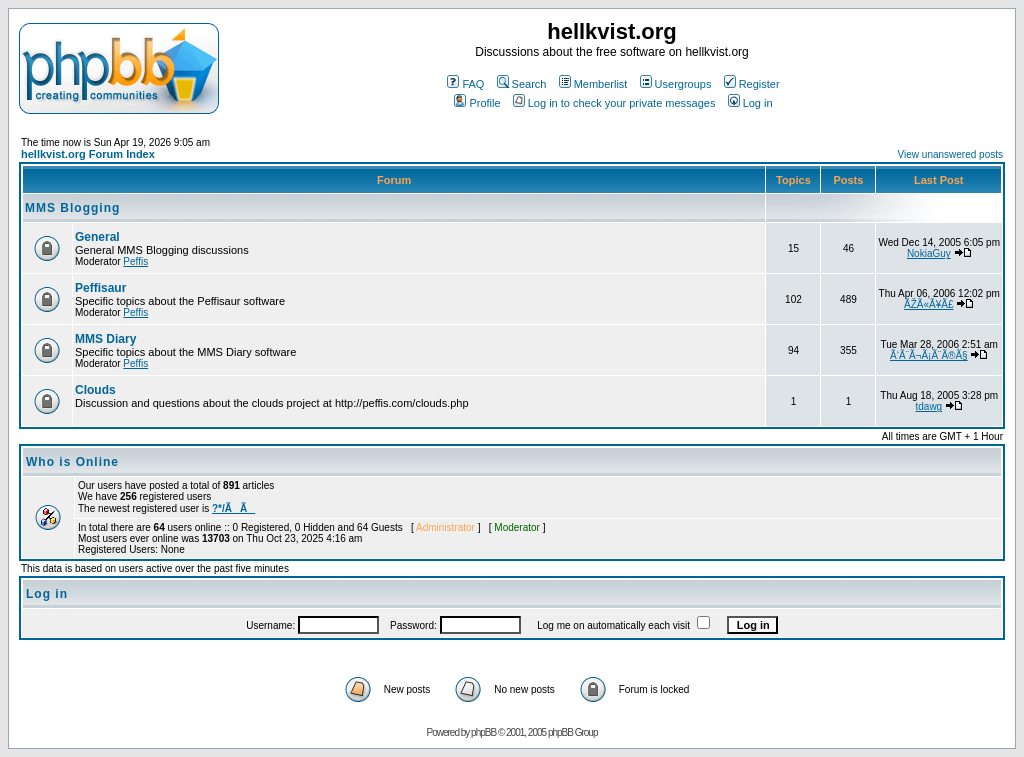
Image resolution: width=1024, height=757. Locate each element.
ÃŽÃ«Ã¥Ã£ (928, 304)
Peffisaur (100, 288)
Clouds (95, 390)
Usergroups (676, 84)
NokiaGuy (929, 253)
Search (522, 84)
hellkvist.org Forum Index (88, 154)
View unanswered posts (950, 154)
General (97, 237)
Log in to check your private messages (614, 103)
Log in (750, 103)
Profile (477, 103)
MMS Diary (105, 339)
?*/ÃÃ (233, 508)
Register (752, 84)
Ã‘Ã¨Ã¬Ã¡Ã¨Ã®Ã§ (929, 355)
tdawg (928, 406)
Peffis (135, 261)
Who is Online (72, 462)
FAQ (465, 84)
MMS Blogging (72, 208)
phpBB (483, 732)
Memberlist (593, 84)
